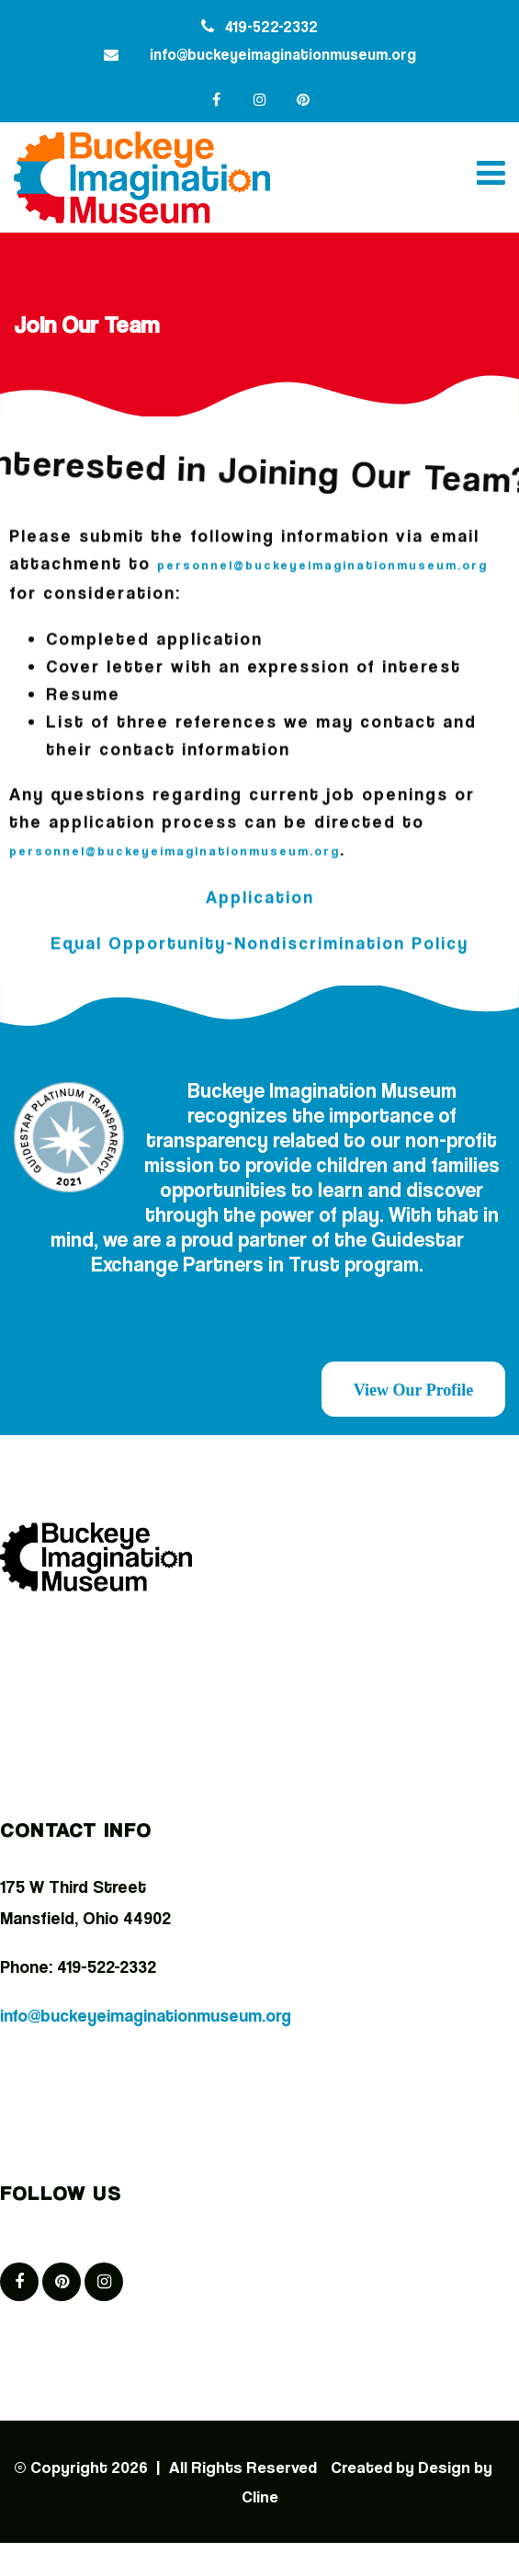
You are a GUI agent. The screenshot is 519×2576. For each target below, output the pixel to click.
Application (260, 892)
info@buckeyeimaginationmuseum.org (283, 54)
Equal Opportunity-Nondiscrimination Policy (259, 938)
